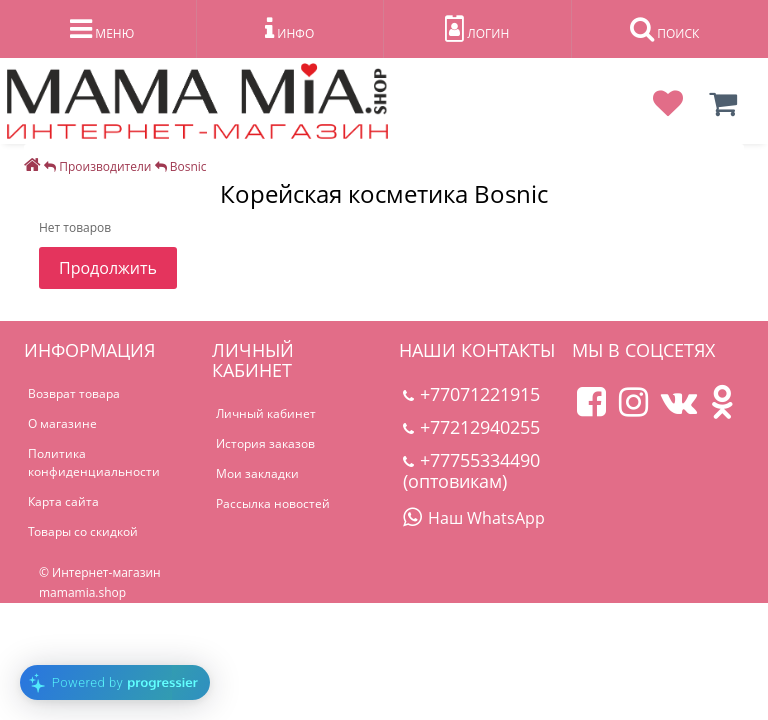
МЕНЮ (102, 29)
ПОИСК (664, 29)
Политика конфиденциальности (94, 462)
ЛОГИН (477, 29)
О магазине (62, 423)
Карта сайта (63, 501)
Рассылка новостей (273, 503)
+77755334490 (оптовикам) (471, 470)
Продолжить (108, 268)
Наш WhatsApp (474, 518)
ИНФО (289, 29)
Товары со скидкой (83, 531)
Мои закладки (257, 473)
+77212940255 (471, 427)
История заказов (265, 443)
